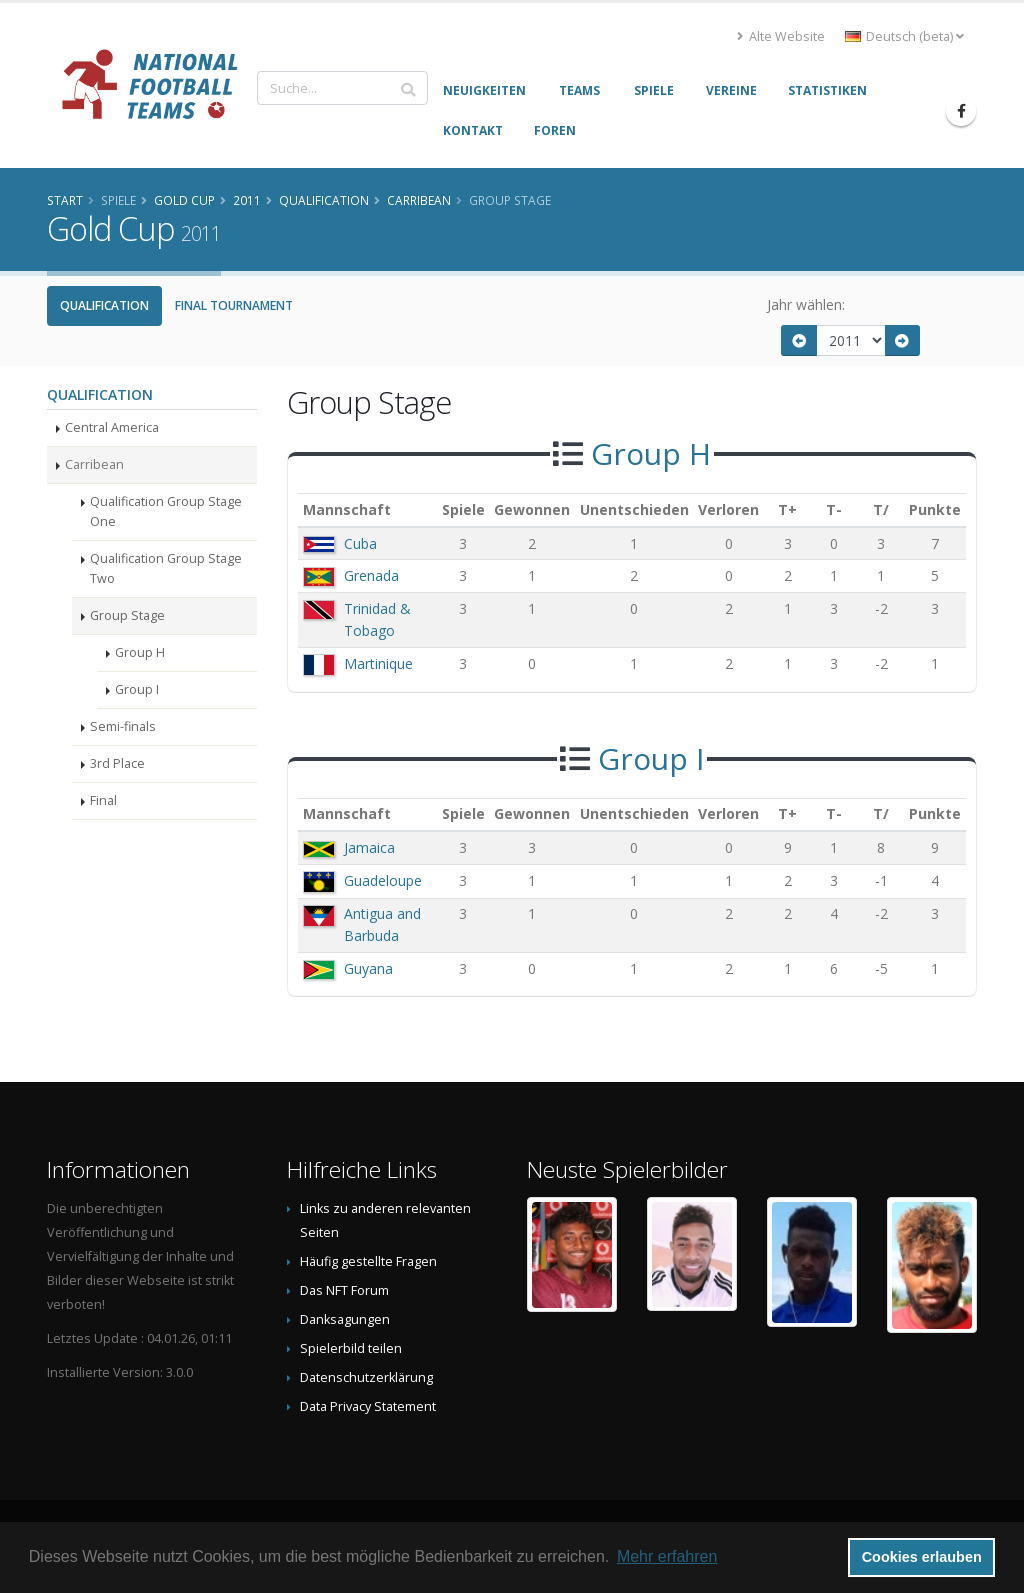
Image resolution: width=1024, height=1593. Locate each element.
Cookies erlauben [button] (922, 1557)
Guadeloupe (383, 880)
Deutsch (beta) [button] (904, 36)
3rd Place (117, 763)
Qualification (104, 305)
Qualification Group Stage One (166, 511)
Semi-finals (123, 726)
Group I (137, 689)
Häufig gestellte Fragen (368, 1261)
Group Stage (127, 615)
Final (103, 800)
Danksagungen (345, 1319)
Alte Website (781, 36)
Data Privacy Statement (368, 1406)
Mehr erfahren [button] (667, 1556)
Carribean (94, 464)
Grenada (371, 575)
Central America (112, 427)
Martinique (378, 663)
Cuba (360, 543)
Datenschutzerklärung (366, 1377)
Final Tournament (234, 305)
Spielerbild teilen (351, 1348)
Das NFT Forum (344, 1290)
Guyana (368, 968)
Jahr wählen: (806, 304)
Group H (140, 652)
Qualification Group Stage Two (166, 568)
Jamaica (369, 847)
